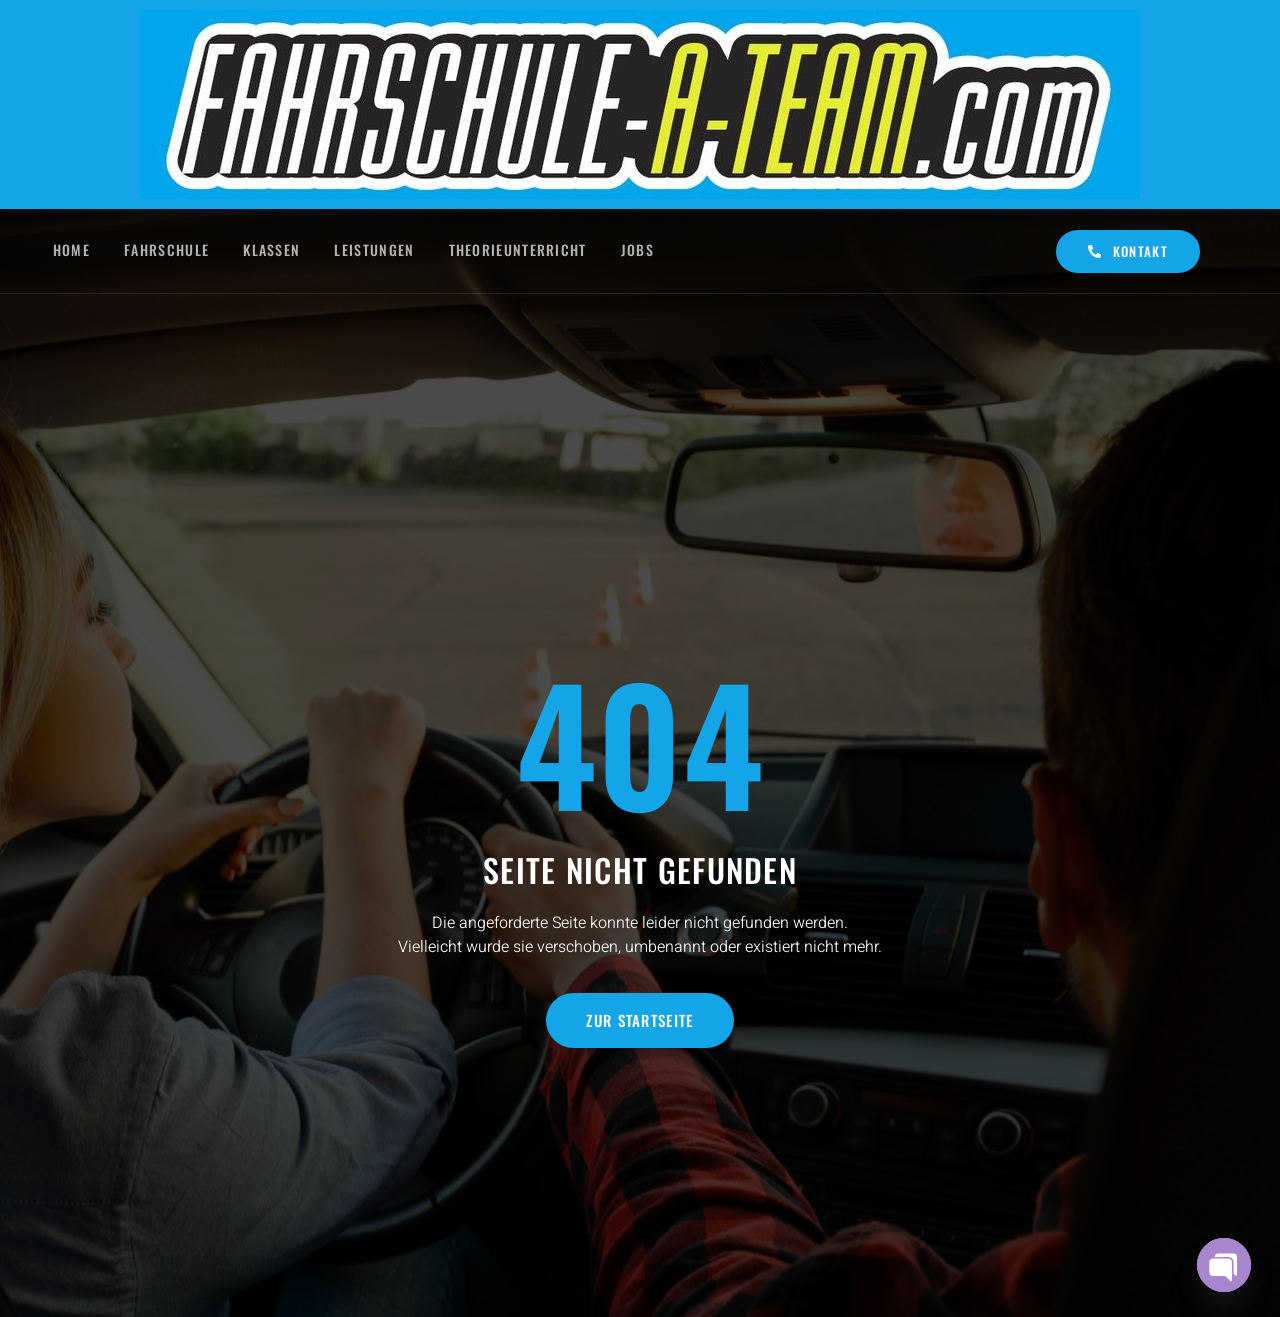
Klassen (272, 250)
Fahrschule (165, 250)
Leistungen (377, 250)
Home (68, 250)
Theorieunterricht (522, 250)
